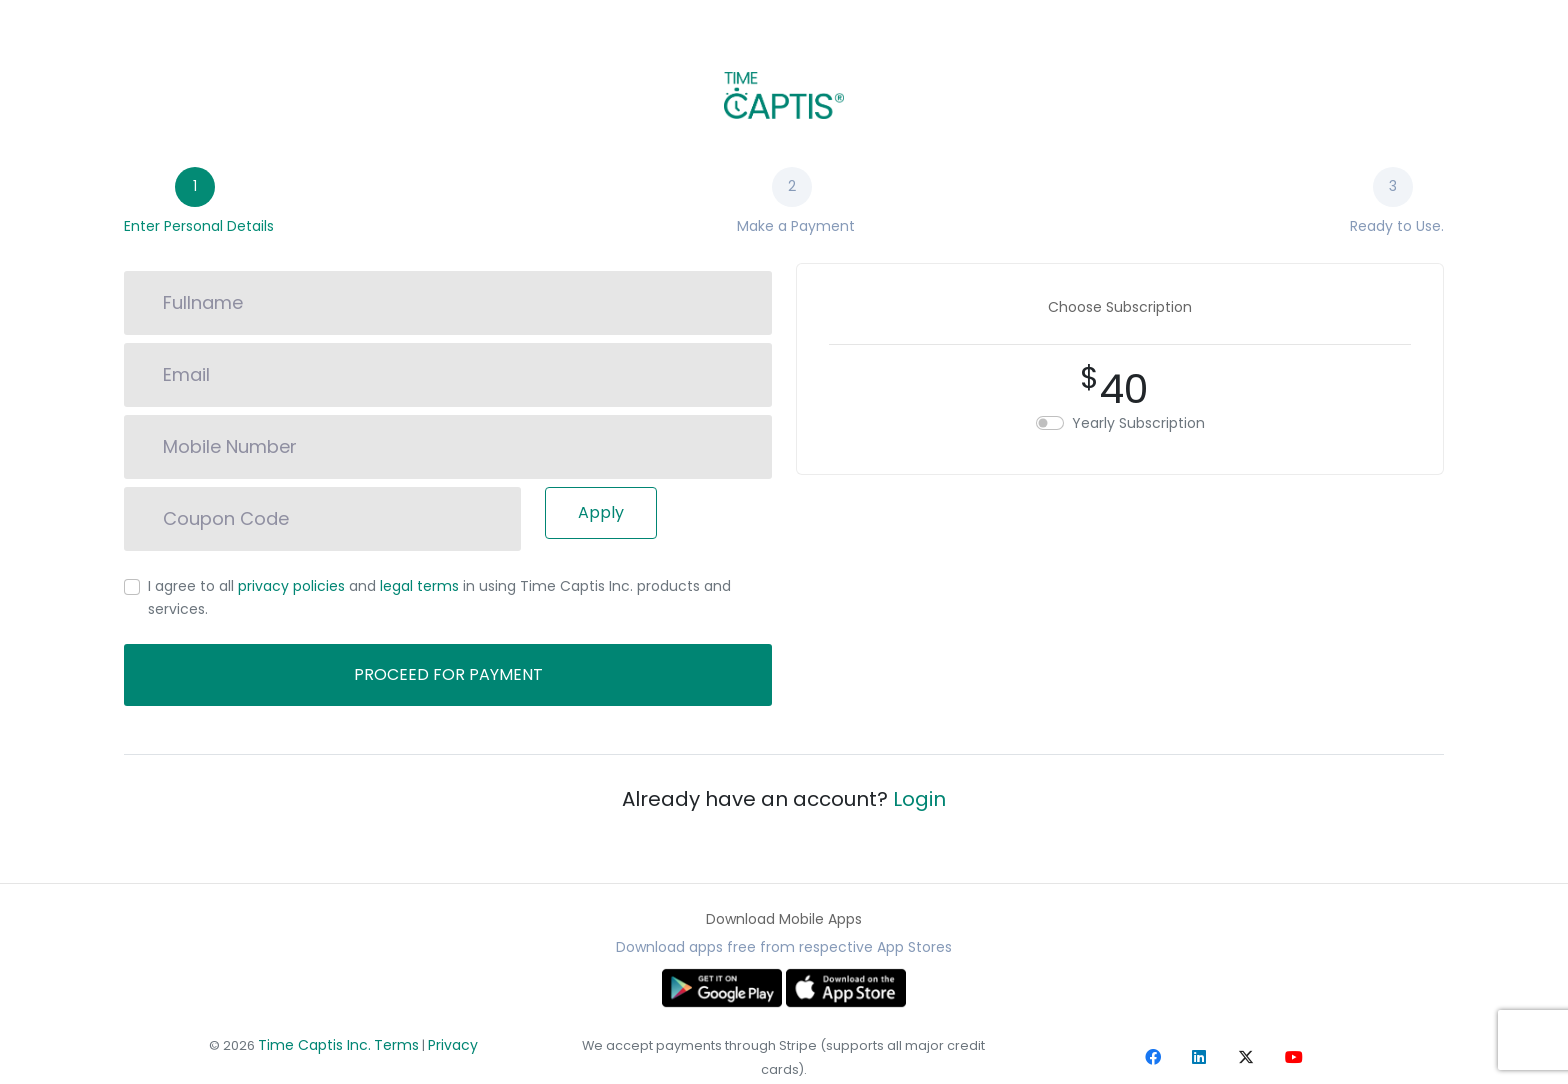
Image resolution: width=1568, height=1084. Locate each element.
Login (919, 799)
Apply (601, 512)
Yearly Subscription (1138, 423)
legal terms (419, 586)
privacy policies (291, 586)
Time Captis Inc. (314, 1045)
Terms (396, 1045)
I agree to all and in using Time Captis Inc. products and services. (439, 597)
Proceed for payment (448, 674)
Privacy (453, 1045)
